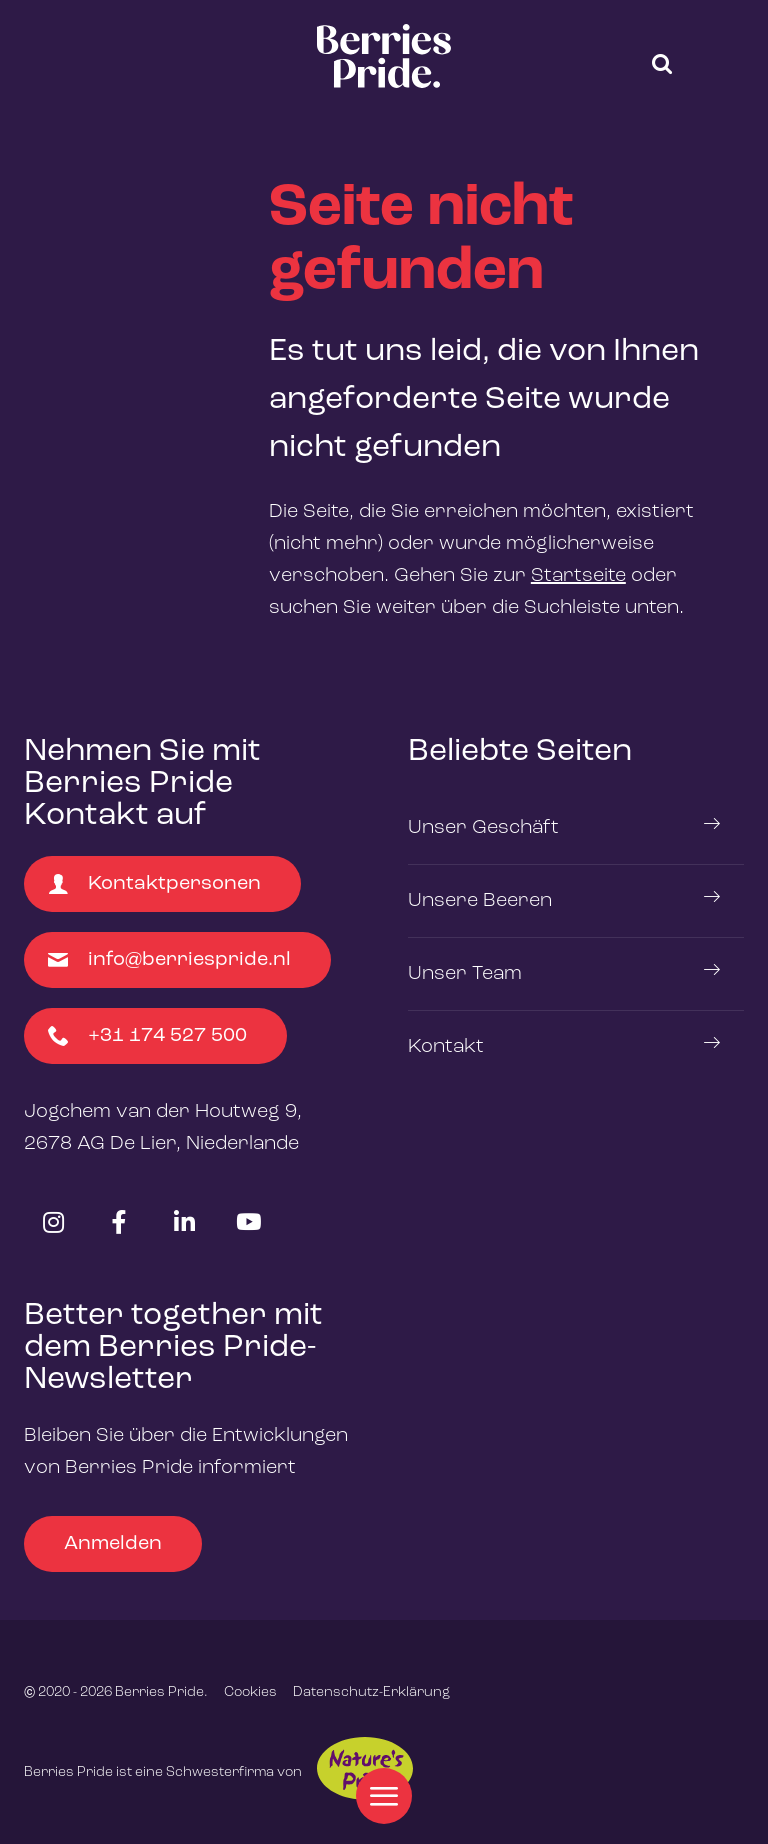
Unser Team (465, 974)
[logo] (384, 56)
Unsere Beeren (480, 901)
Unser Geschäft (483, 828)
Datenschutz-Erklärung (371, 1692)
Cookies (250, 1692)
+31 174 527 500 (147, 1036)
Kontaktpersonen (154, 884)
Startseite (578, 576)
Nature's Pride (365, 1768)
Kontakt (446, 1047)
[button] (662, 64)
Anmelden (113, 1544)
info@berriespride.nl (169, 960)
